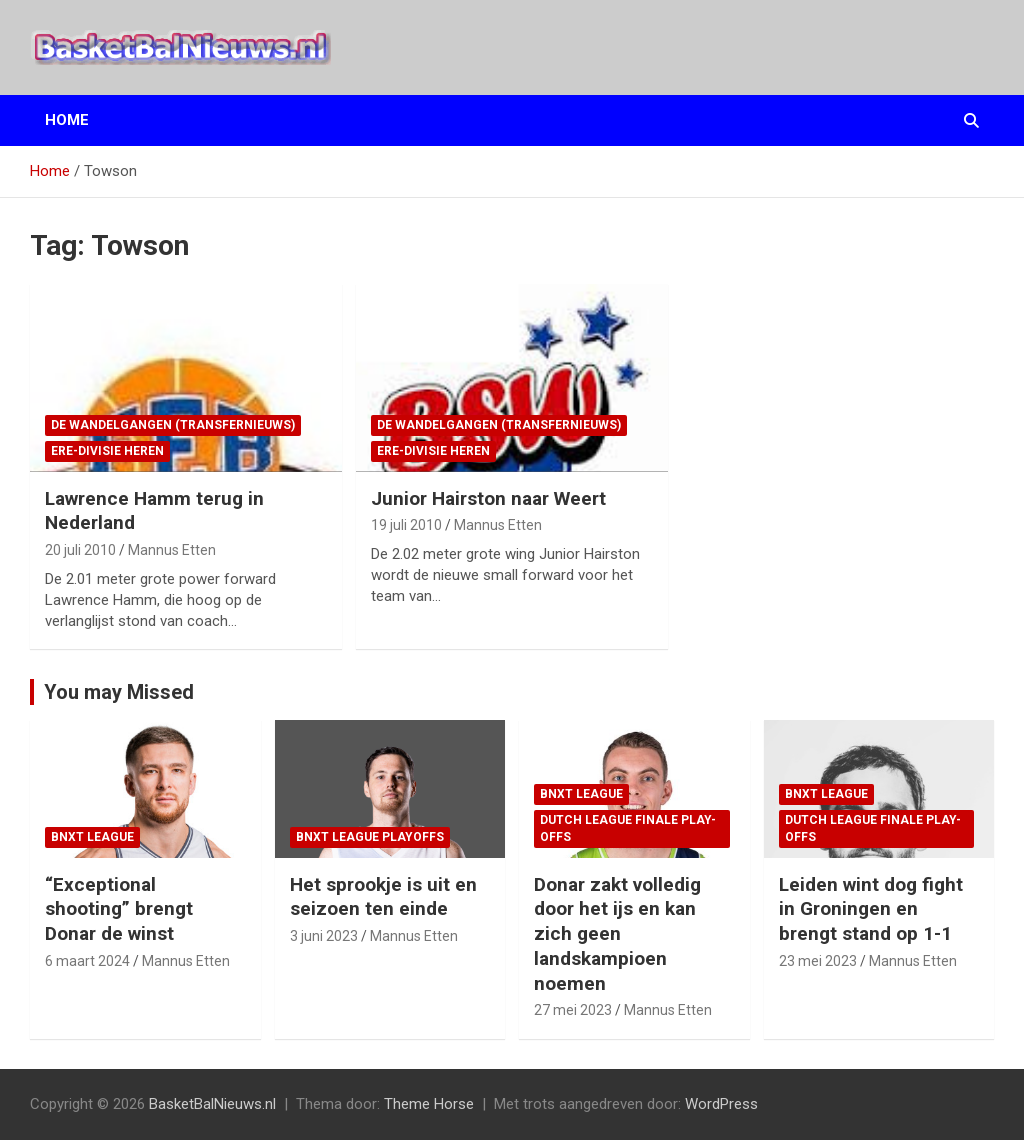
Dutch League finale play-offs (628, 828)
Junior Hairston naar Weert (488, 498)
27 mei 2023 (573, 1010)
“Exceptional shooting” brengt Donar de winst (119, 909)
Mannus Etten (172, 550)
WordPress (721, 1104)
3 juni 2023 (324, 936)
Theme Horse (429, 1104)
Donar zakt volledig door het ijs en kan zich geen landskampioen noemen (617, 934)
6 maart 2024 (87, 961)
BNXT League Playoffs (370, 837)
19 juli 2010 (406, 525)
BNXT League (92, 837)
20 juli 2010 (80, 550)
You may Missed (119, 692)
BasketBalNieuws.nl (212, 1104)
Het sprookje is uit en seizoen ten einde (383, 897)
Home (67, 120)
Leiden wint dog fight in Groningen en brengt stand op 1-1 (871, 909)
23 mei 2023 (818, 961)
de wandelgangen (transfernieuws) (173, 425)
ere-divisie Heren (107, 451)
